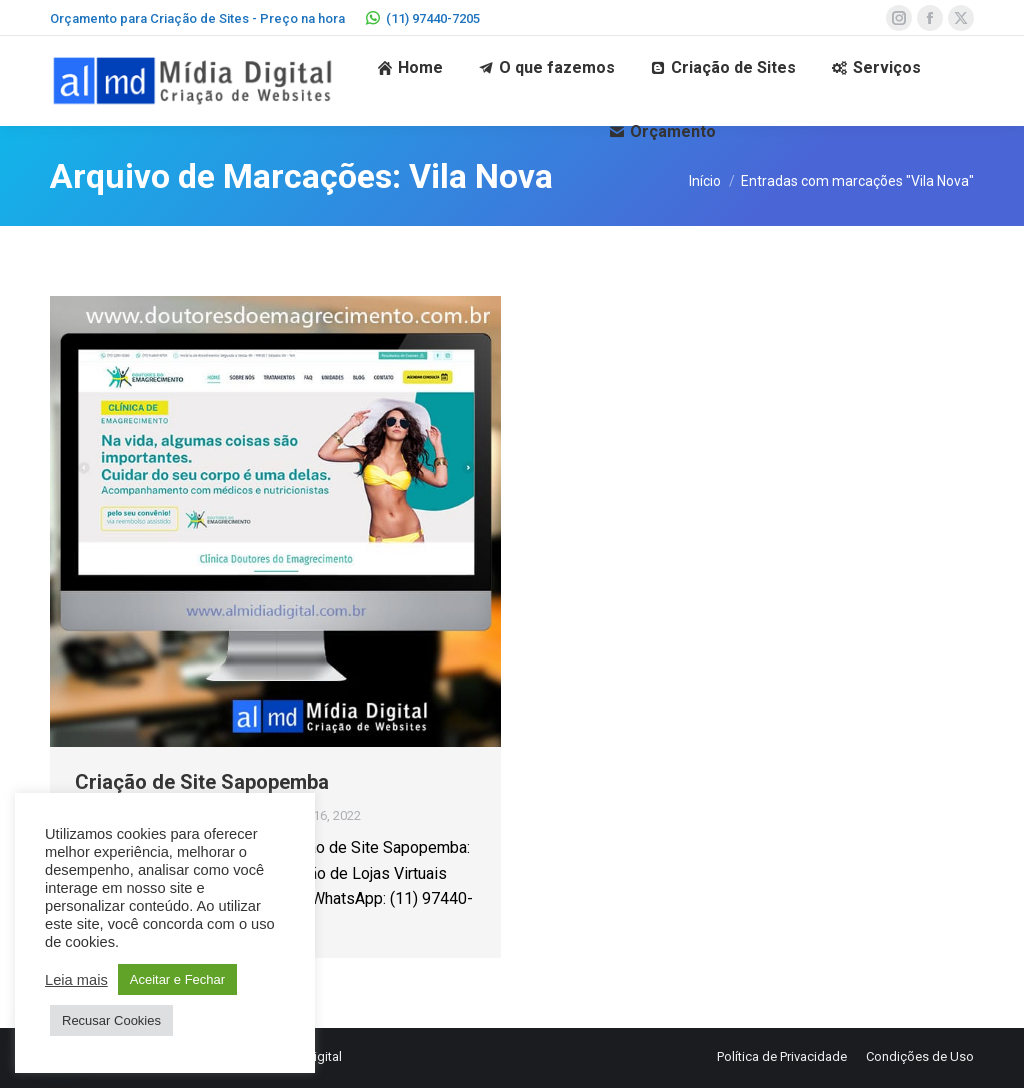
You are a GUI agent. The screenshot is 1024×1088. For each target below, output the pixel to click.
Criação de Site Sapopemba (202, 782)
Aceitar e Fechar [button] (177, 979)
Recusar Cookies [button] (111, 1020)
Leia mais (76, 980)
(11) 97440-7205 (422, 18)
